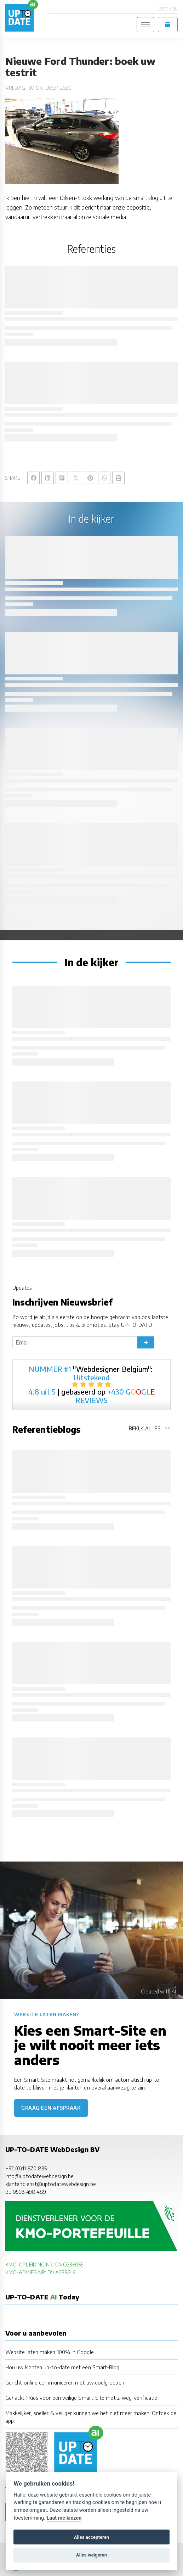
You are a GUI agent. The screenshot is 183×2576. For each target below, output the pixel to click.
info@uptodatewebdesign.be (39, 2176)
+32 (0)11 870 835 (26, 2168)
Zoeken (168, 9)
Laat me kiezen (64, 2518)
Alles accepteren (91, 2537)
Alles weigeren (91, 2555)
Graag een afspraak (50, 2108)
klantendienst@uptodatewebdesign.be (50, 2184)
